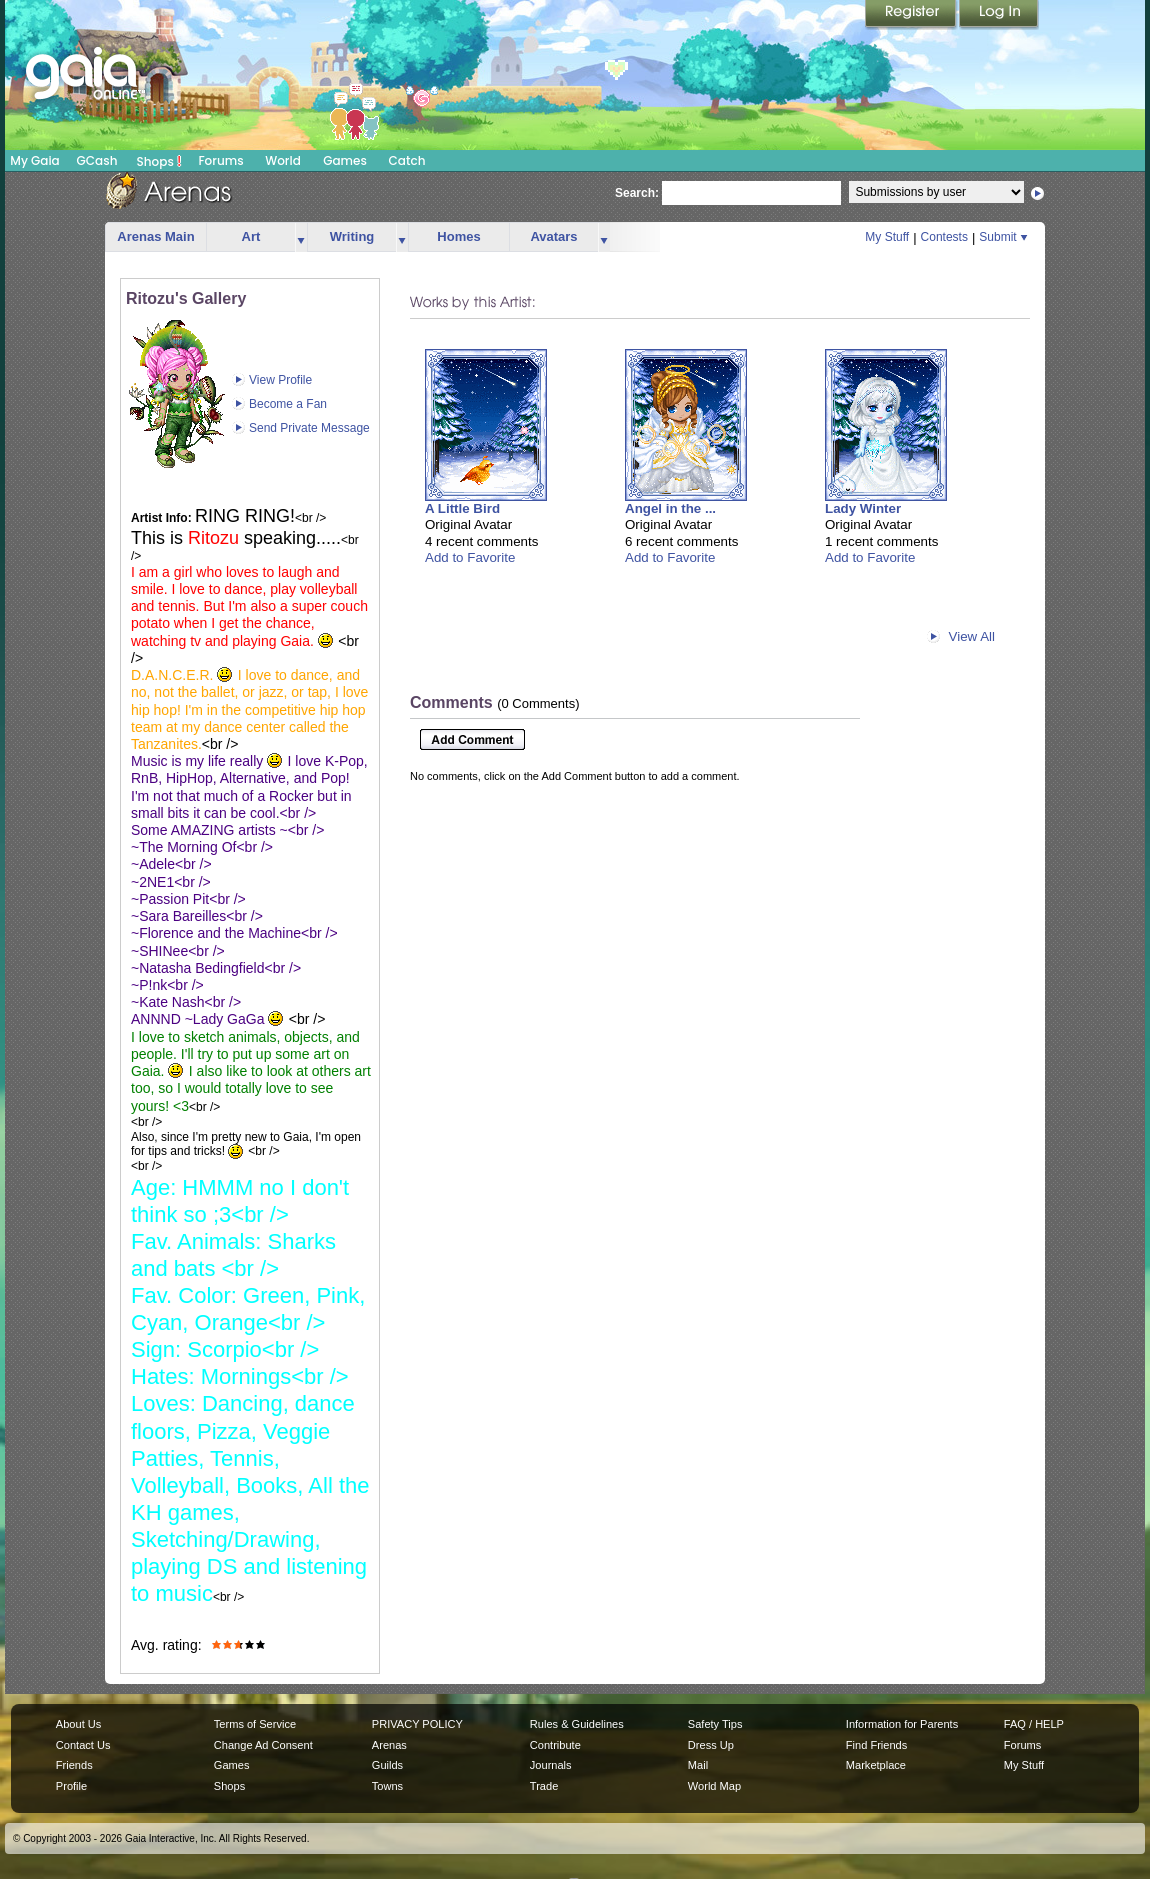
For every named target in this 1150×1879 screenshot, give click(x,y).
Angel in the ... (670, 508)
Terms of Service (255, 1724)
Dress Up (711, 1745)
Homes (458, 236)
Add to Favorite (470, 557)
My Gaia (34, 160)
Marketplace (876, 1765)
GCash (97, 160)
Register (912, 15)
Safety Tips (715, 1724)
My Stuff (887, 237)
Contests (944, 237)
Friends (74, 1765)
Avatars (553, 236)
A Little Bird (462, 508)
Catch (407, 160)
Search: (637, 193)
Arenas (389, 1745)
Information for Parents (902, 1724)
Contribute (555, 1745)
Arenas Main (155, 236)
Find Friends (876, 1745)
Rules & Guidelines (577, 1724)
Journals (551, 1765)
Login (999, 15)
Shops (159, 161)
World (283, 160)
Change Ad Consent (263, 1745)
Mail (698, 1765)
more (301, 237)
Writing (352, 236)
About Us (78, 1724)
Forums (220, 160)
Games (345, 160)
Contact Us (83, 1745)
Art (251, 236)
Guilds (387, 1765)
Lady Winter (863, 508)
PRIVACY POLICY (417, 1724)
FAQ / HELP (1034, 1724)
